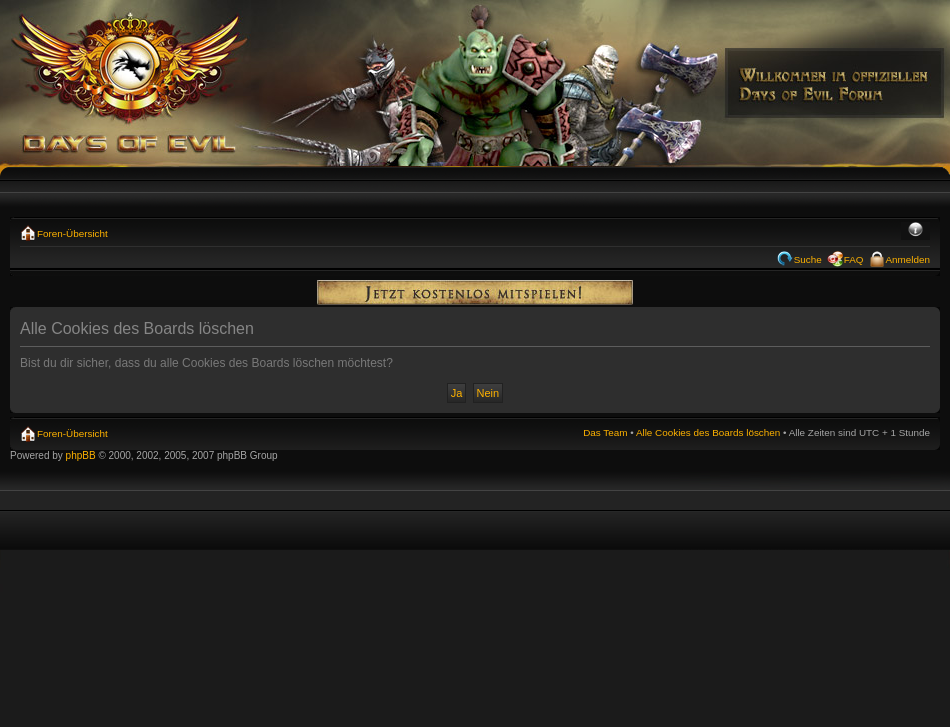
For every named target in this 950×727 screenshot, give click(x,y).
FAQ (854, 259)
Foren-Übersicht (72, 233)
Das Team (605, 432)
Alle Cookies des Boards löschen (708, 432)
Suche (808, 259)
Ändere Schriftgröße (915, 231)
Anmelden (908, 259)
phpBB (81, 455)
